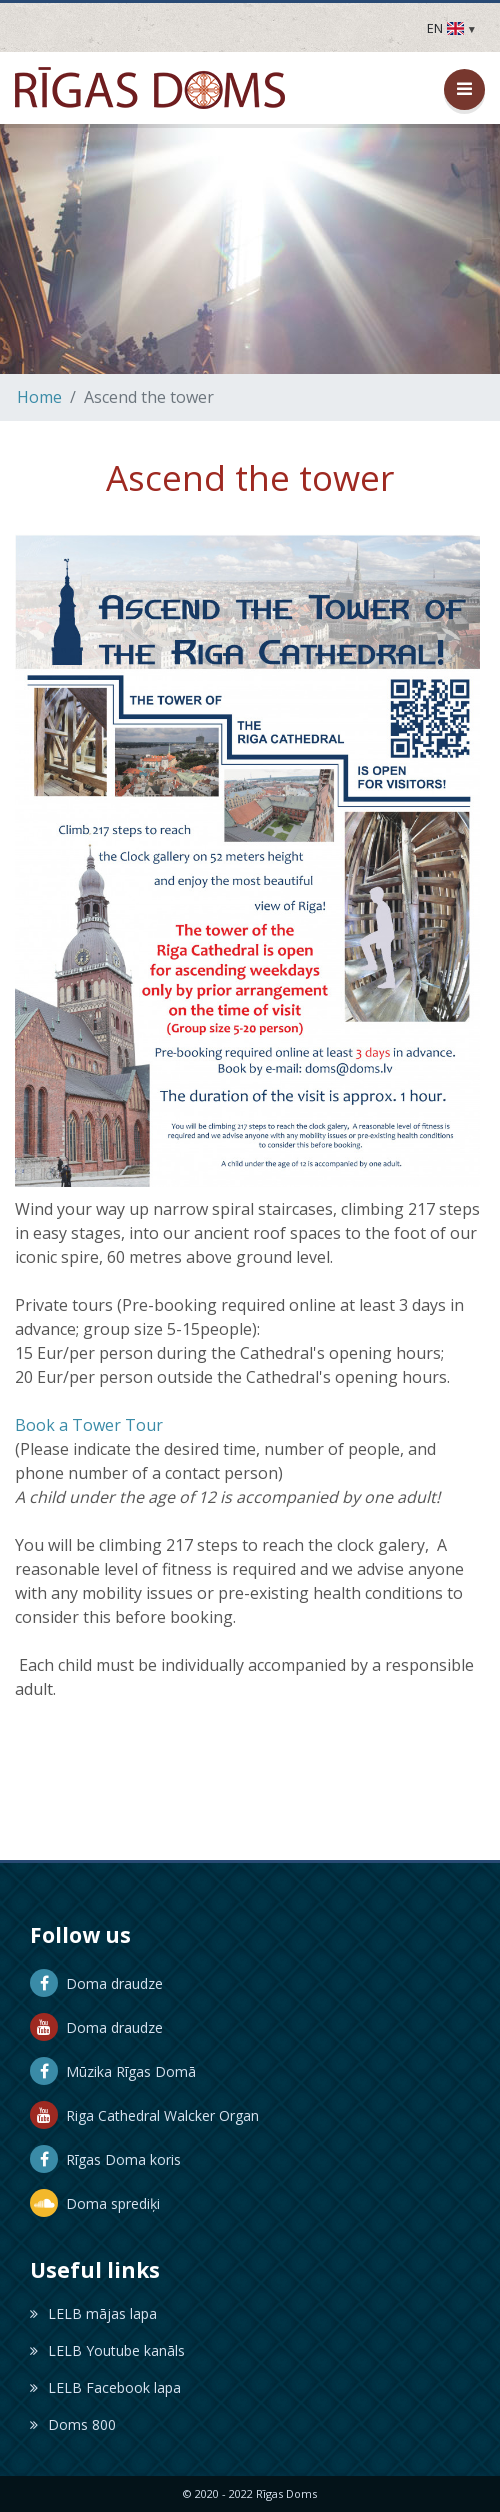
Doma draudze (96, 1983)
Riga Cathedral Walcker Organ (144, 2115)
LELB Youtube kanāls (107, 2350)
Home (39, 397)
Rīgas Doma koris (105, 2159)
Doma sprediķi (95, 2203)
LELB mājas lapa (93, 2313)
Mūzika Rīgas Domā (113, 2071)
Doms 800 (73, 2424)
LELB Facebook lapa (105, 2387)
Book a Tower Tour (89, 1425)
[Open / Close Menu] (464, 89)
